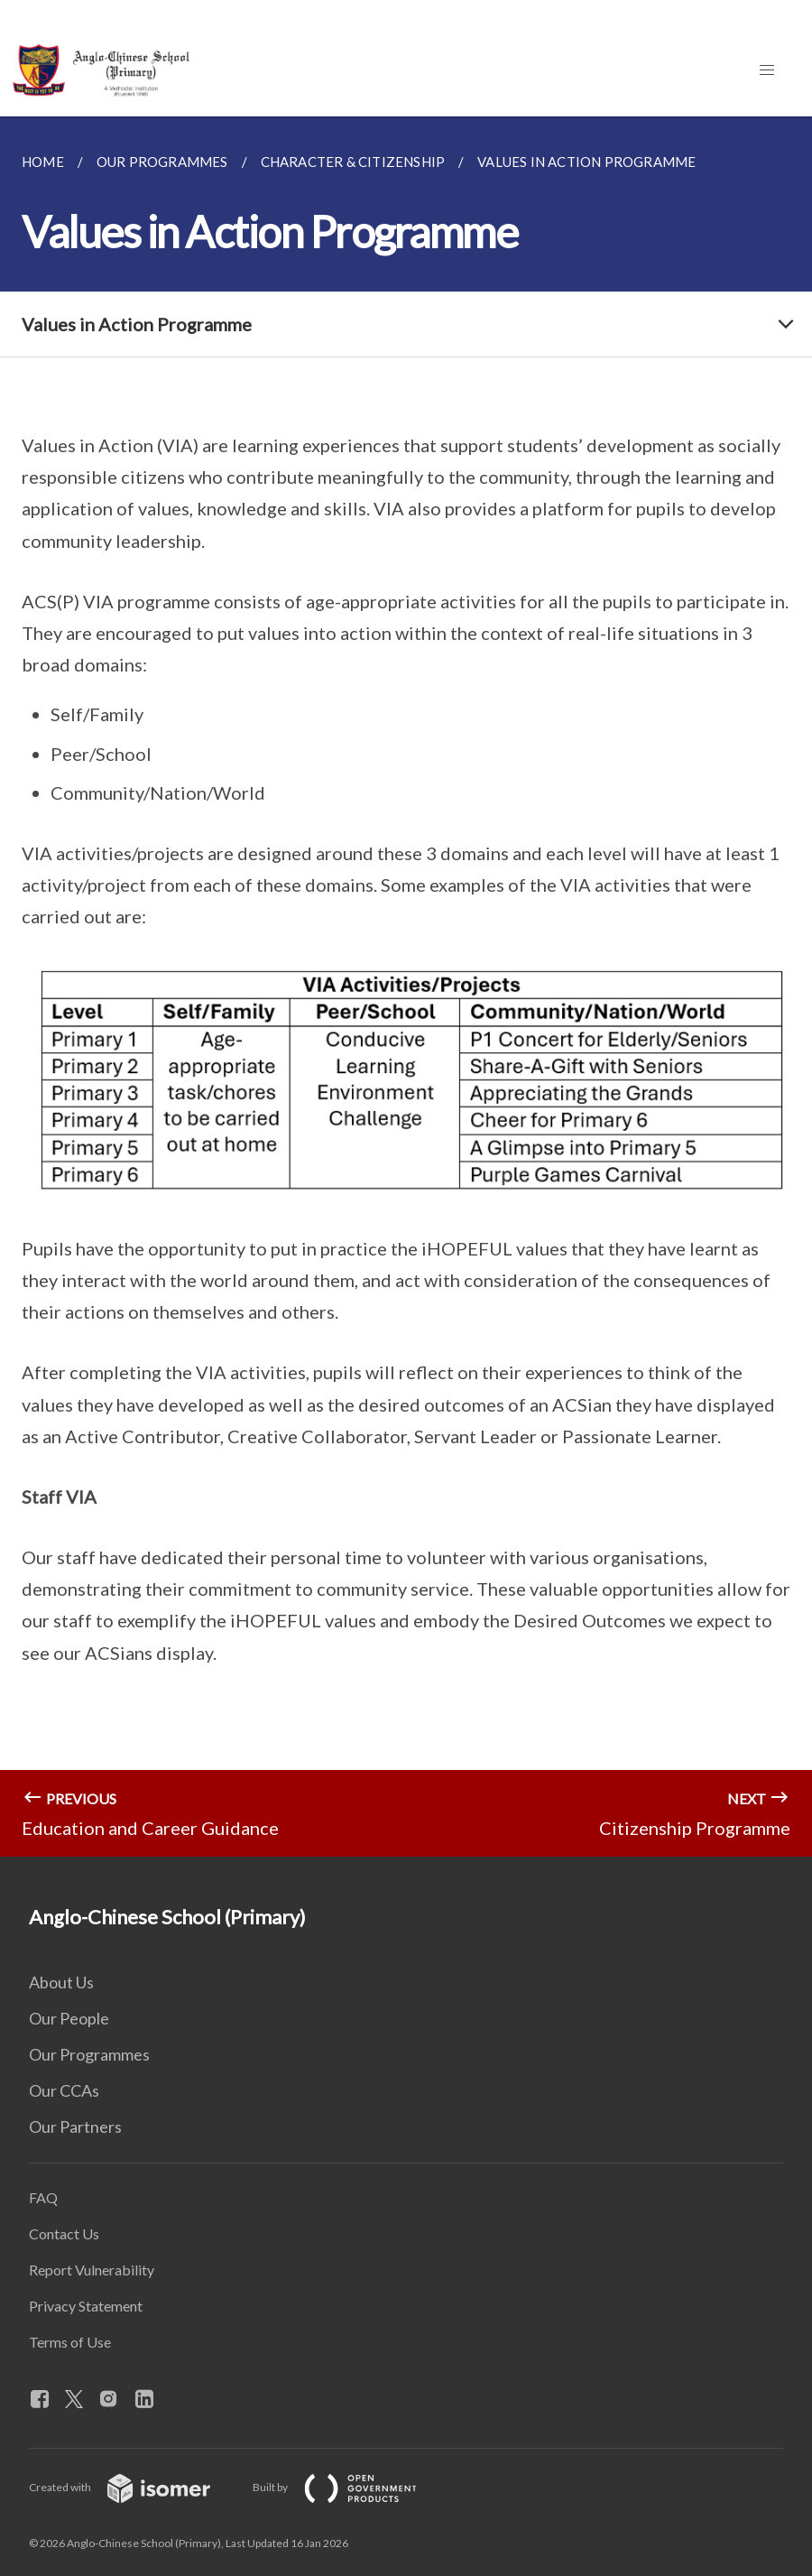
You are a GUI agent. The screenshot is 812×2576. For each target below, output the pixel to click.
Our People (69, 2018)
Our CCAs (64, 2090)
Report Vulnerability (91, 2269)
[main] (406, 986)
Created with (134, 2487)
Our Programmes (89, 2054)
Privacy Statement (86, 2305)
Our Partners (75, 2126)
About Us (61, 1982)
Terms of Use (70, 2341)
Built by (349, 2487)
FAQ (43, 2197)
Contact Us (64, 2233)
